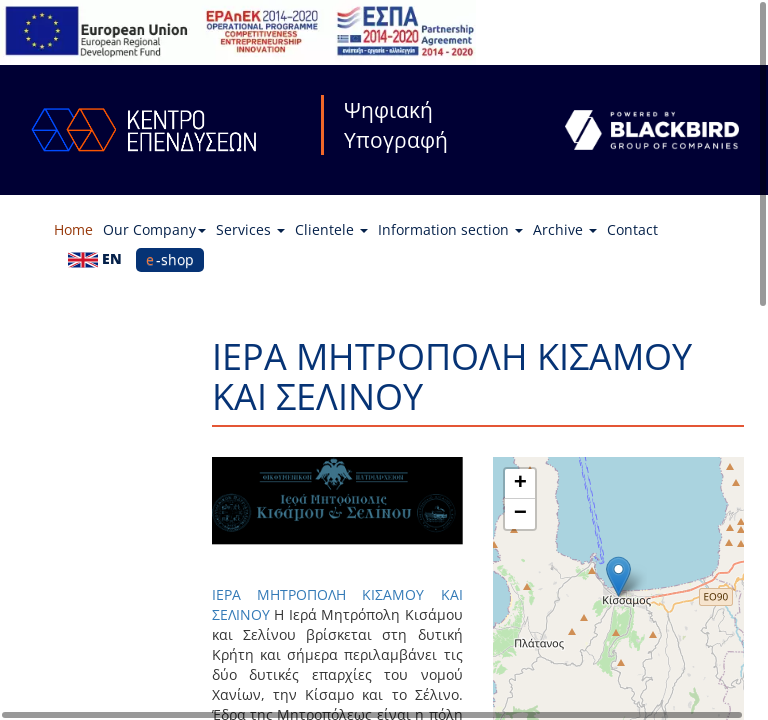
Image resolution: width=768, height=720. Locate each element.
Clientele (331, 229)
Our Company (154, 229)
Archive (565, 229)
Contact (632, 229)
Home (73, 229)
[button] (618, 576)
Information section (450, 229)
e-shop (170, 259)
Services (250, 229)
